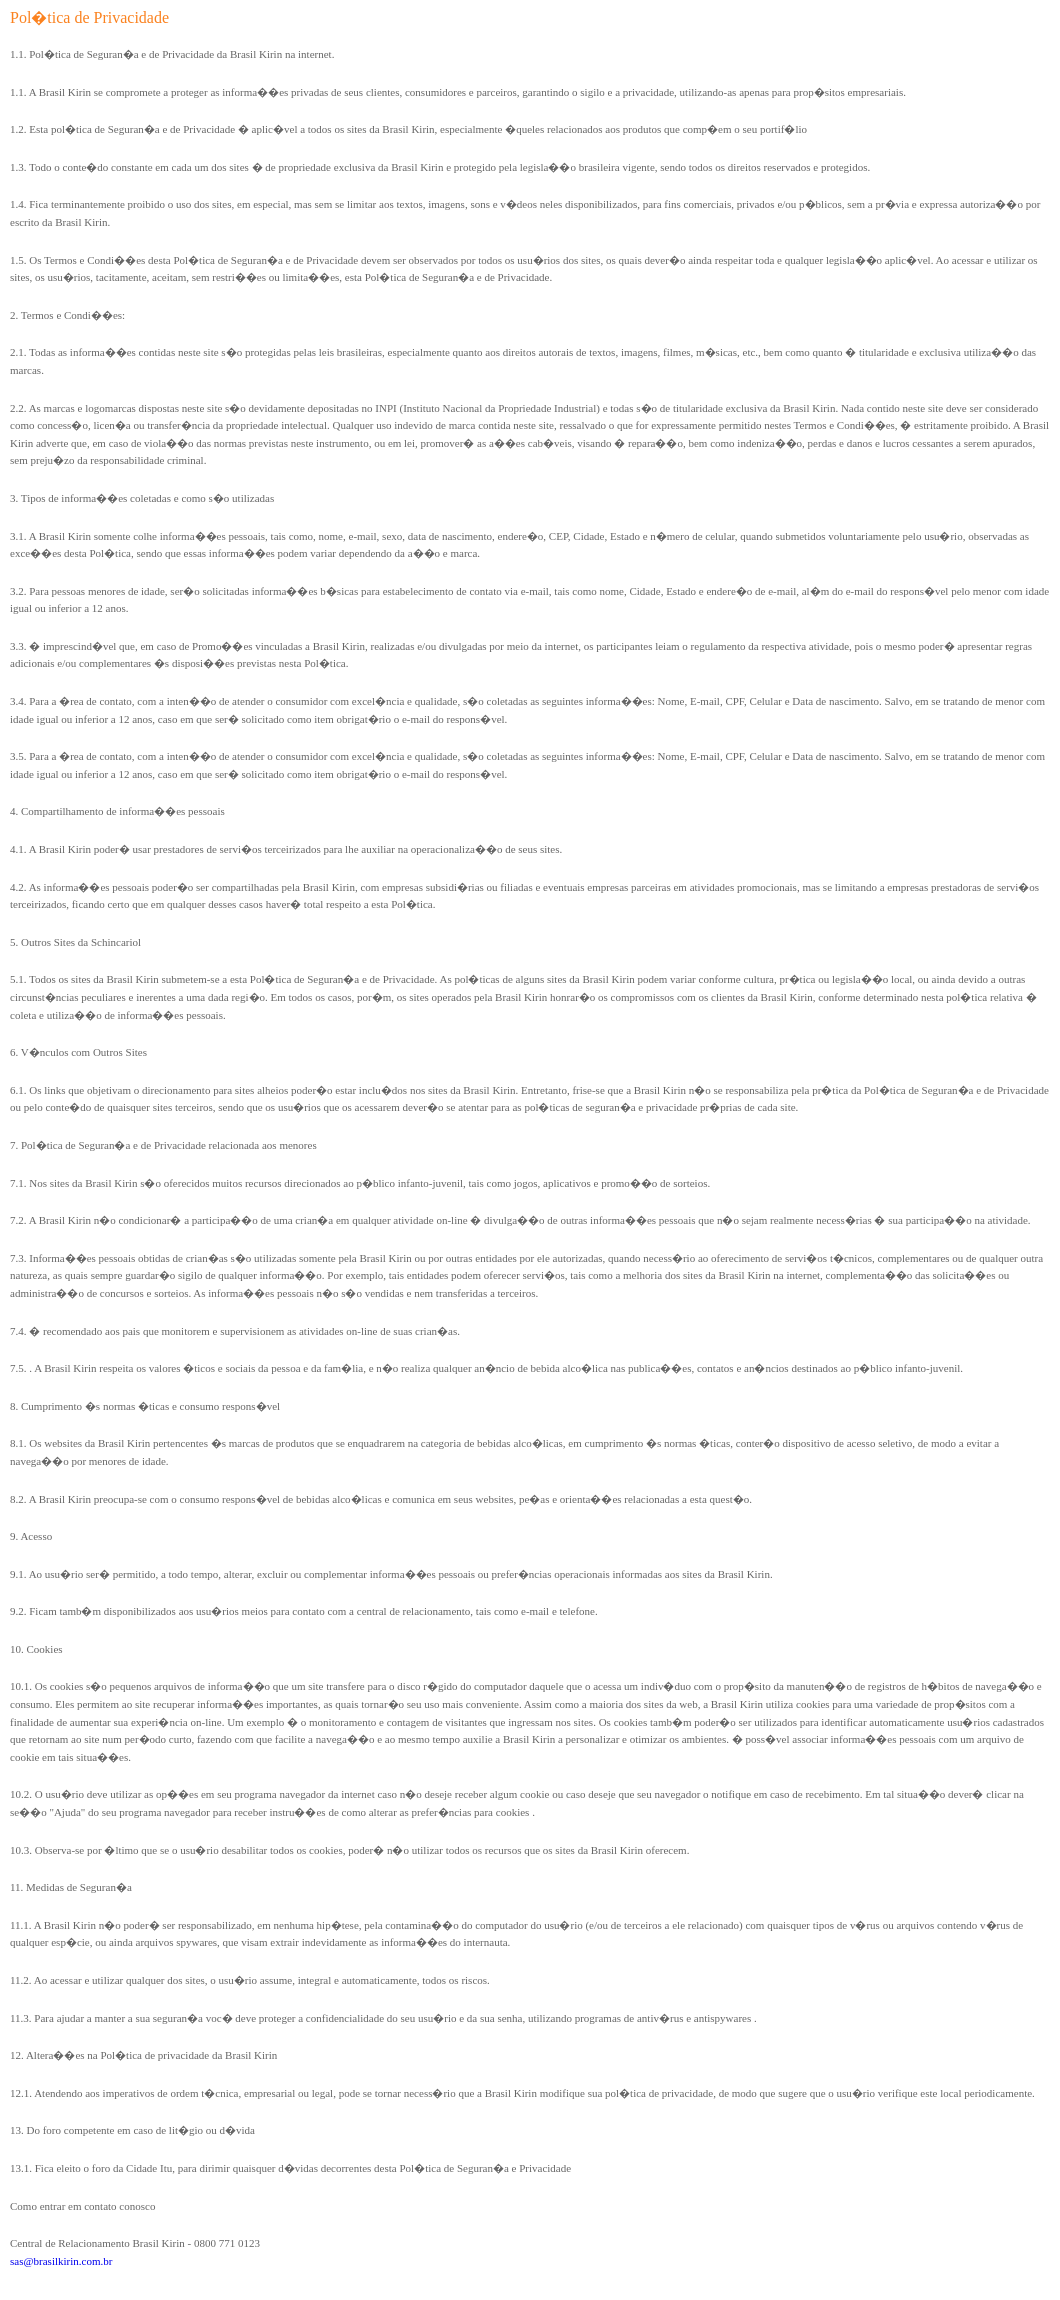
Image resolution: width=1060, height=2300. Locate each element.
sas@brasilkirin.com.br (61, 2261)
